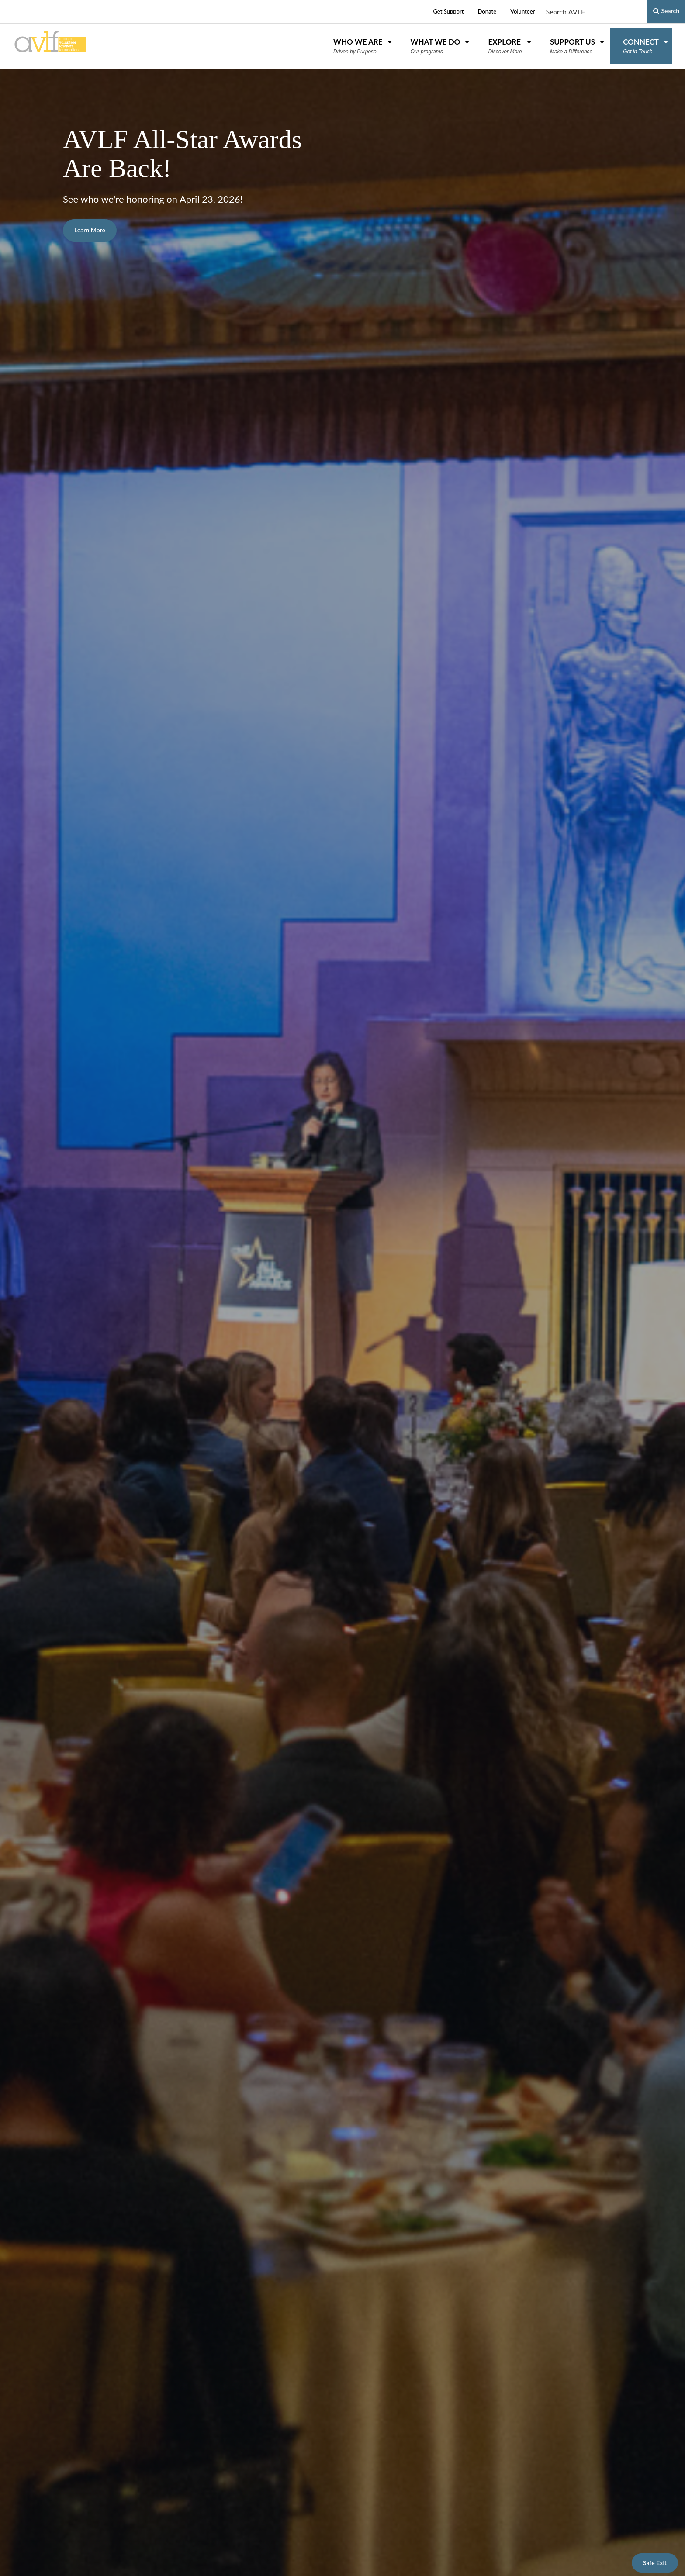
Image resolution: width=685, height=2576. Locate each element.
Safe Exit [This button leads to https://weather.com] (655, 2562)
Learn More (89, 230)
